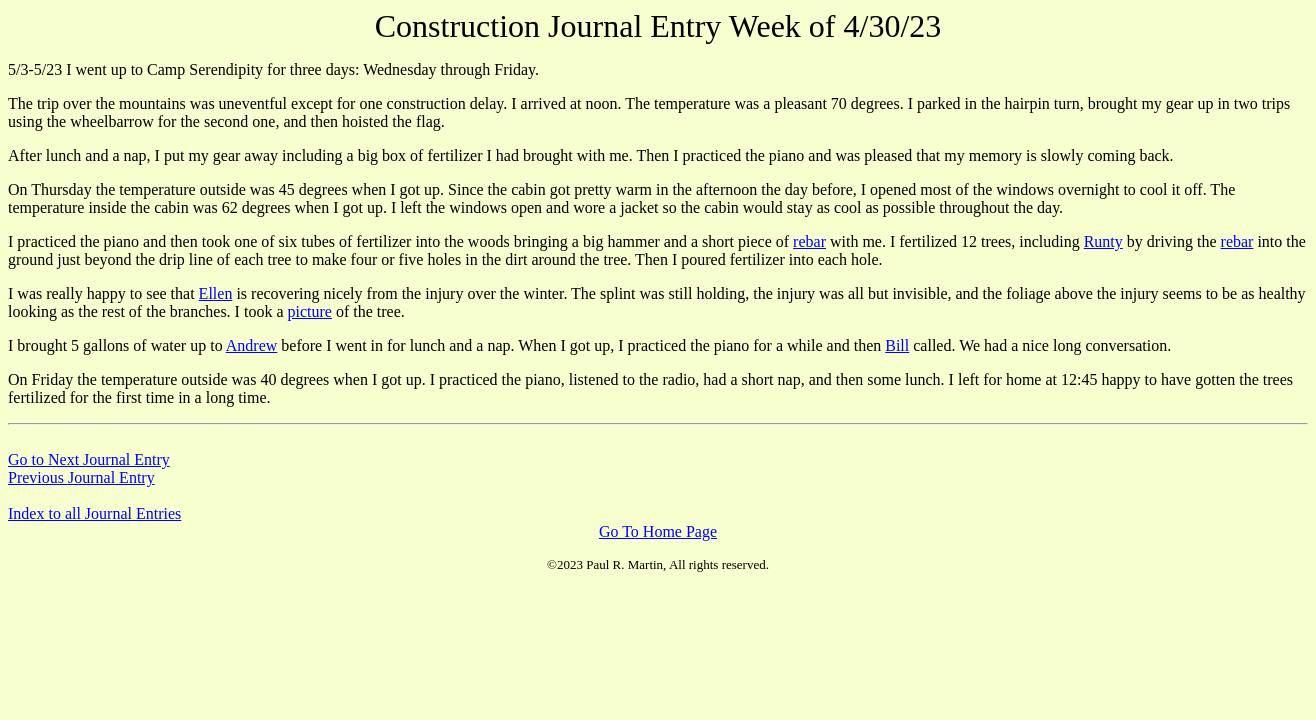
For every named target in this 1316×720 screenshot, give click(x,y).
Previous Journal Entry (81, 477)
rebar (809, 241)
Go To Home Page (658, 531)
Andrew (252, 345)
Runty (1103, 241)
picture (309, 311)
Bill (897, 345)
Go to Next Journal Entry (89, 459)
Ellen (216, 293)
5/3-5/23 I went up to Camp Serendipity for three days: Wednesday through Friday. (273, 69)
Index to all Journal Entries (94, 513)
